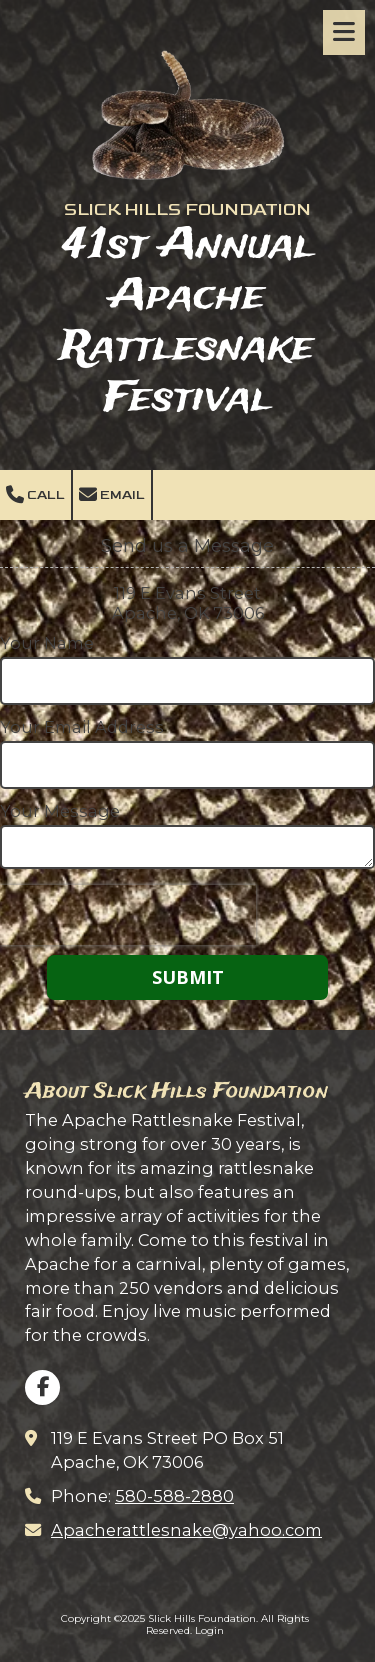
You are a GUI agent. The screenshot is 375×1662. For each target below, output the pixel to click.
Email (112, 495)
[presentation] (128, 915)
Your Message (60, 811)
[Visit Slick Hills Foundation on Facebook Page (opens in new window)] (42, 1387)
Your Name (47, 643)
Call (35, 495)
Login (209, 1630)
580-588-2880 (174, 1496)
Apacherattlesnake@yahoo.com (186, 1530)
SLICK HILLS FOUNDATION (187, 209)
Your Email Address (82, 727)
